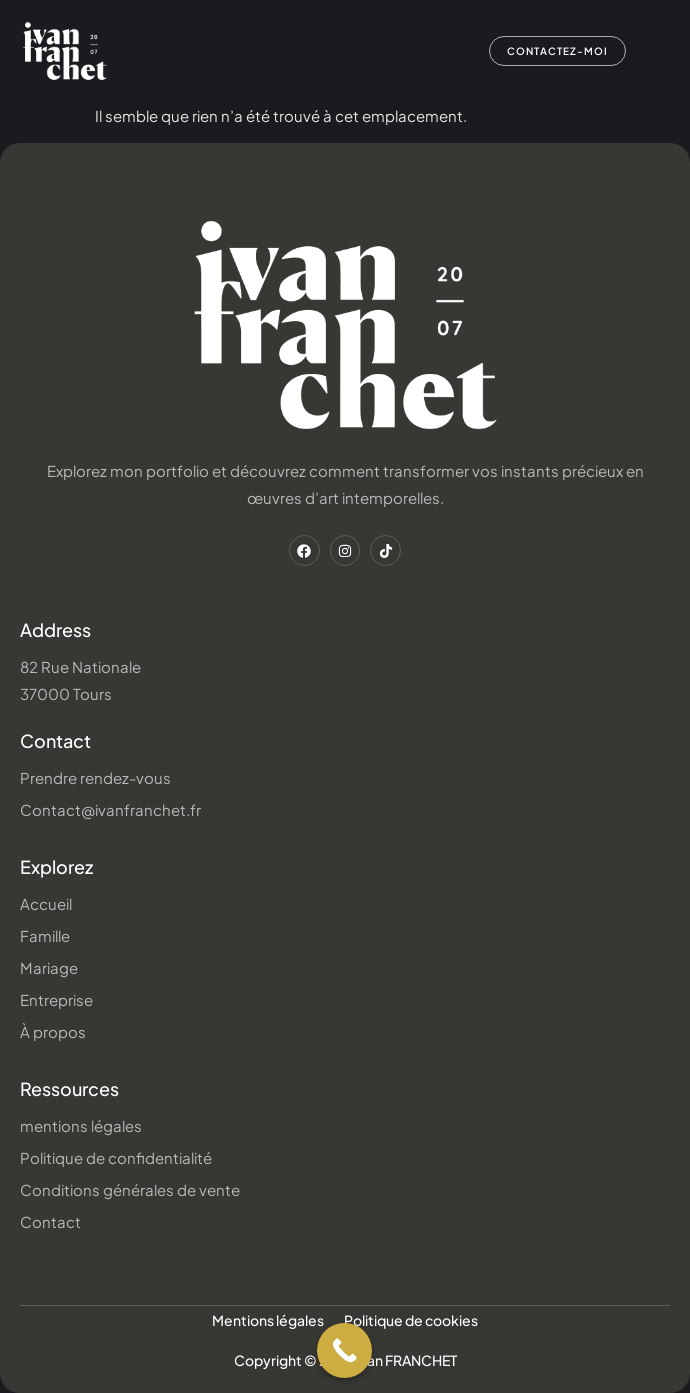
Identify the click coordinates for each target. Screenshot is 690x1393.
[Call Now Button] (344, 1350)
